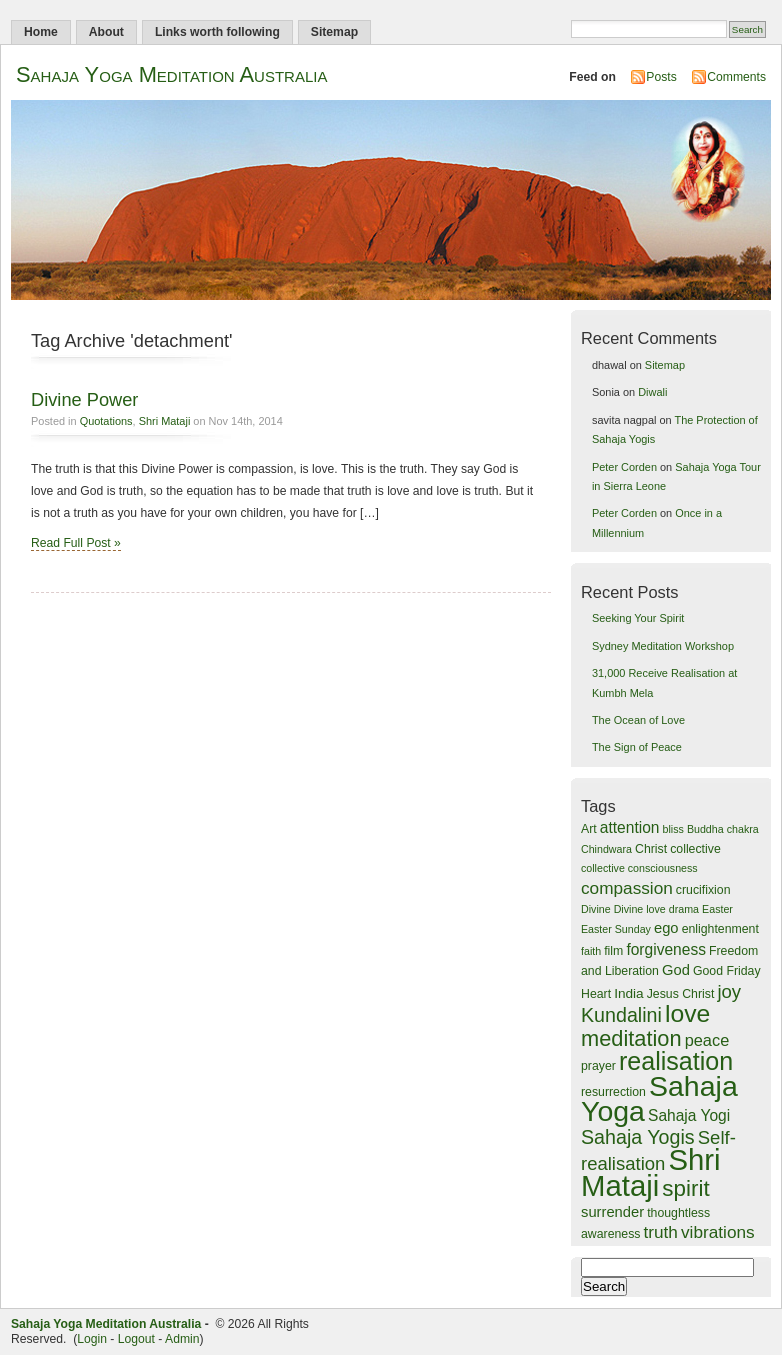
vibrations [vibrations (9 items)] (718, 1232)
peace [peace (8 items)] (707, 1040)
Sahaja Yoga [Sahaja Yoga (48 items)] (659, 1098)
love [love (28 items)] (687, 1013)
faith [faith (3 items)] (591, 951)
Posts (661, 77)
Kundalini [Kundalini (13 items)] (621, 1015)
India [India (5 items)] (629, 993)
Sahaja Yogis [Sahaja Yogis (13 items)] (638, 1137)
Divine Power (84, 399)
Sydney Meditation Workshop (663, 646)
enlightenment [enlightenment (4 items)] (720, 929)
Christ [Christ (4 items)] (651, 849)
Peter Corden (624, 467)
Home (41, 32)
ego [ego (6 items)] (666, 928)
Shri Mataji (165, 421)
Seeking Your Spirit (638, 618)
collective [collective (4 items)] (695, 849)
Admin (182, 1339)
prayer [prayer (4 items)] (598, 1066)
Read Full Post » (76, 543)
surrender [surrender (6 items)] (612, 1212)
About (106, 32)
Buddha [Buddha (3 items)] (705, 829)
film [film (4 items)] (613, 951)
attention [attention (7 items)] (630, 827)
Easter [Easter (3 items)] (717, 909)
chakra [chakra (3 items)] (743, 829)
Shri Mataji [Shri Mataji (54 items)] (651, 1172)
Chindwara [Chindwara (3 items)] (606, 849)
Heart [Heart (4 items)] (596, 994)
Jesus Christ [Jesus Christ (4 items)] (681, 994)
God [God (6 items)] (676, 970)
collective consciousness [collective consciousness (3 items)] (639, 868)
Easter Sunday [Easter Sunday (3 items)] (616, 929)
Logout (136, 1339)
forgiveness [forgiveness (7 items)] (666, 949)
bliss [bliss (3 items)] (673, 829)
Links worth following (217, 32)
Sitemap (334, 32)
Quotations (106, 421)
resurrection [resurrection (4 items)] (613, 1092)
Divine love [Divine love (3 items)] (640, 909)
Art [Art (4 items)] (589, 829)
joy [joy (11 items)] (729, 991)
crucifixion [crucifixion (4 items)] (703, 890)
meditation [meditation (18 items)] (631, 1038)
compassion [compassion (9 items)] (627, 888)
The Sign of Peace (637, 747)
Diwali (652, 392)
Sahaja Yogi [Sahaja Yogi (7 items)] (689, 1115)
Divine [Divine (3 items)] (596, 909)
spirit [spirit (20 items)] (685, 1188)
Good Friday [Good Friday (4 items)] (727, 971)
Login (92, 1339)
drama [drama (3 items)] (684, 909)
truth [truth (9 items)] (661, 1232)
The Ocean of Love (638, 720)
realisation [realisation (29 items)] (676, 1061)
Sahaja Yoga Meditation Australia (171, 74)
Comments (736, 77)
